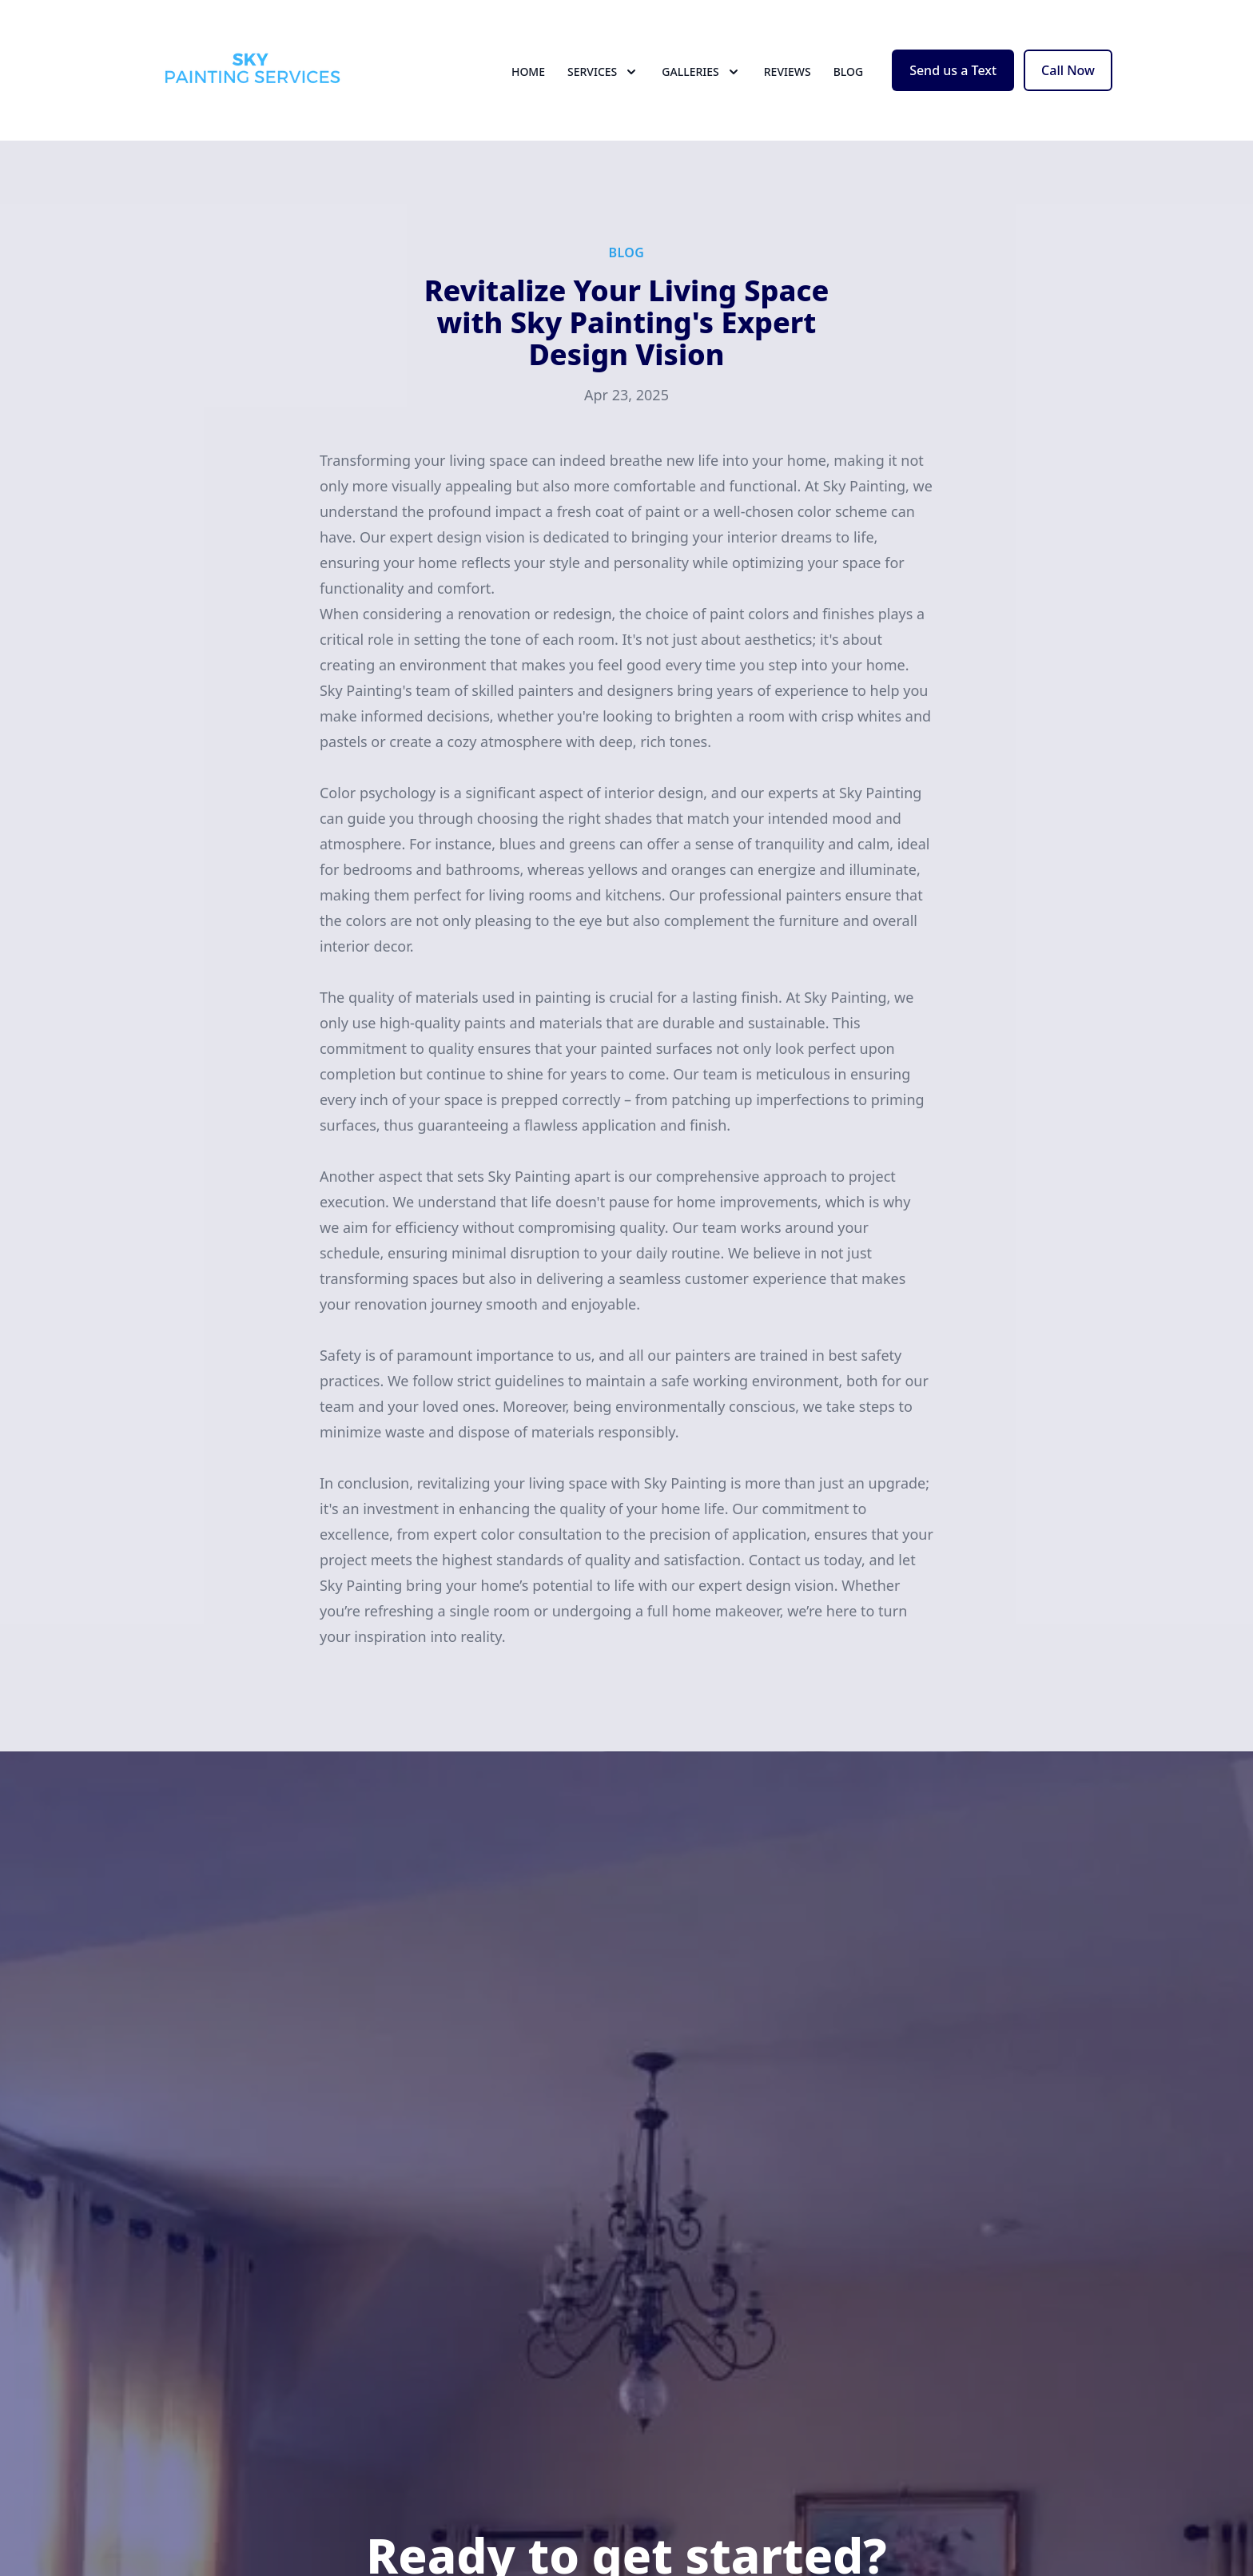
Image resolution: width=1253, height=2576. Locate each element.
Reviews (787, 71)
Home (528, 71)
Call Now (1068, 70)
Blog (848, 71)
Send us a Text (952, 70)
